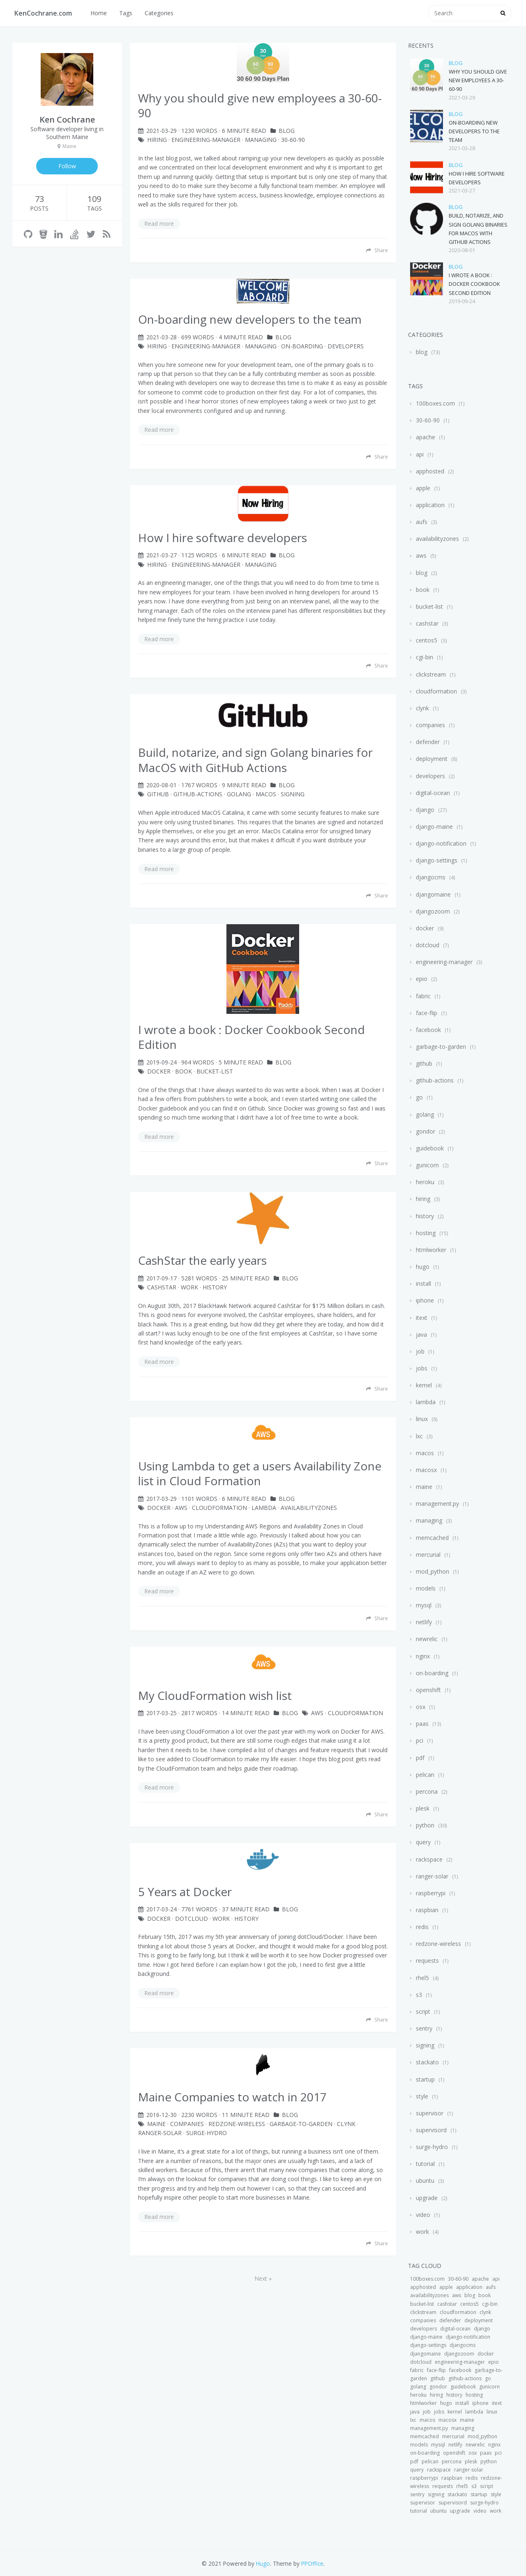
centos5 (426, 640)
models (425, 1588)
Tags (125, 13)
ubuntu (425, 2180)
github (158, 794)
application (430, 505)
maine (156, 2124)
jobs (421, 1368)
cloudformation (436, 691)
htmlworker (431, 1250)
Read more (159, 223)
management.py (437, 1503)
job (420, 1351)
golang (239, 794)
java (421, 1334)
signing (293, 794)
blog (287, 130)
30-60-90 (293, 140)
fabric (423, 996)
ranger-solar (160, 2133)
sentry (424, 2028)
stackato (427, 2062)
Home (98, 13)
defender (427, 742)
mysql (423, 1605)
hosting (425, 1233)
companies (187, 2124)
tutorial (425, 2164)
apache (425, 437)
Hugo (263, 2563)
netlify (424, 1622)
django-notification (441, 843)
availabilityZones (309, 1508)
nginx (422, 1656)
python (425, 1825)
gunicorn (427, 1165)
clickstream (431, 674)
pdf (420, 1758)
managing (261, 140)
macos (266, 794)
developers (346, 346)
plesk (422, 1808)
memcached (432, 1538)
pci (419, 1740)
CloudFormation (219, 1508)
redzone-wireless (236, 2124)
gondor (425, 1131)
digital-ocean (433, 793)
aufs (421, 522)
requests (427, 1960)
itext (421, 1318)
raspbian (427, 1910)
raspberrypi (430, 1893)
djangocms (430, 877)
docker (159, 1071)
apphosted (430, 471)
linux (421, 1419)
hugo (422, 1267)
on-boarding (302, 346)
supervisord (431, 2130)
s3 (419, 1995)
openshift (428, 1690)
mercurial (428, 1554)
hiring (157, 140)
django (425, 810)
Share (377, 250)
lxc (419, 1436)
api (419, 454)
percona (426, 1791)
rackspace (429, 1859)
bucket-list (214, 1071)
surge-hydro (206, 2133)
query (423, 1842)
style (422, 2096)
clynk (346, 2124)
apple (423, 488)
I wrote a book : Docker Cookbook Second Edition (474, 283)
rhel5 (422, 1978)
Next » (263, 2278)
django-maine (434, 826)
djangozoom (433, 911)
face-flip (426, 1013)
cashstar (161, 1287)
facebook (428, 1030)
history (215, 1287)
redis (422, 1927)
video (423, 2215)
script (423, 2011)
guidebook (429, 1148)
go (419, 1097)
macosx (426, 1470)
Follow (67, 166)
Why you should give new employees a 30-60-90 (478, 80)
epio (421, 979)
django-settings (436, 860)
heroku (425, 1182)
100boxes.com (435, 403)
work (189, 1287)
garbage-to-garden (301, 2124)
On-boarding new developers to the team (474, 131)
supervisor (429, 2113)
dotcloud (191, 1918)
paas (422, 1723)
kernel (424, 1385)
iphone (425, 1300)
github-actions (197, 794)
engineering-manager (205, 140)
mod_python (432, 1571)
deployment (431, 759)
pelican (425, 1774)
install (423, 1283)
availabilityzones (437, 539)
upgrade (426, 2198)
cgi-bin (424, 657)
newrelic (426, 1639)
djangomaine (433, 894)
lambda (263, 1508)
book (183, 1071)
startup (425, 2079)
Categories (159, 13)
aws (181, 1508)
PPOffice (312, 2563)
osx (420, 1707)
